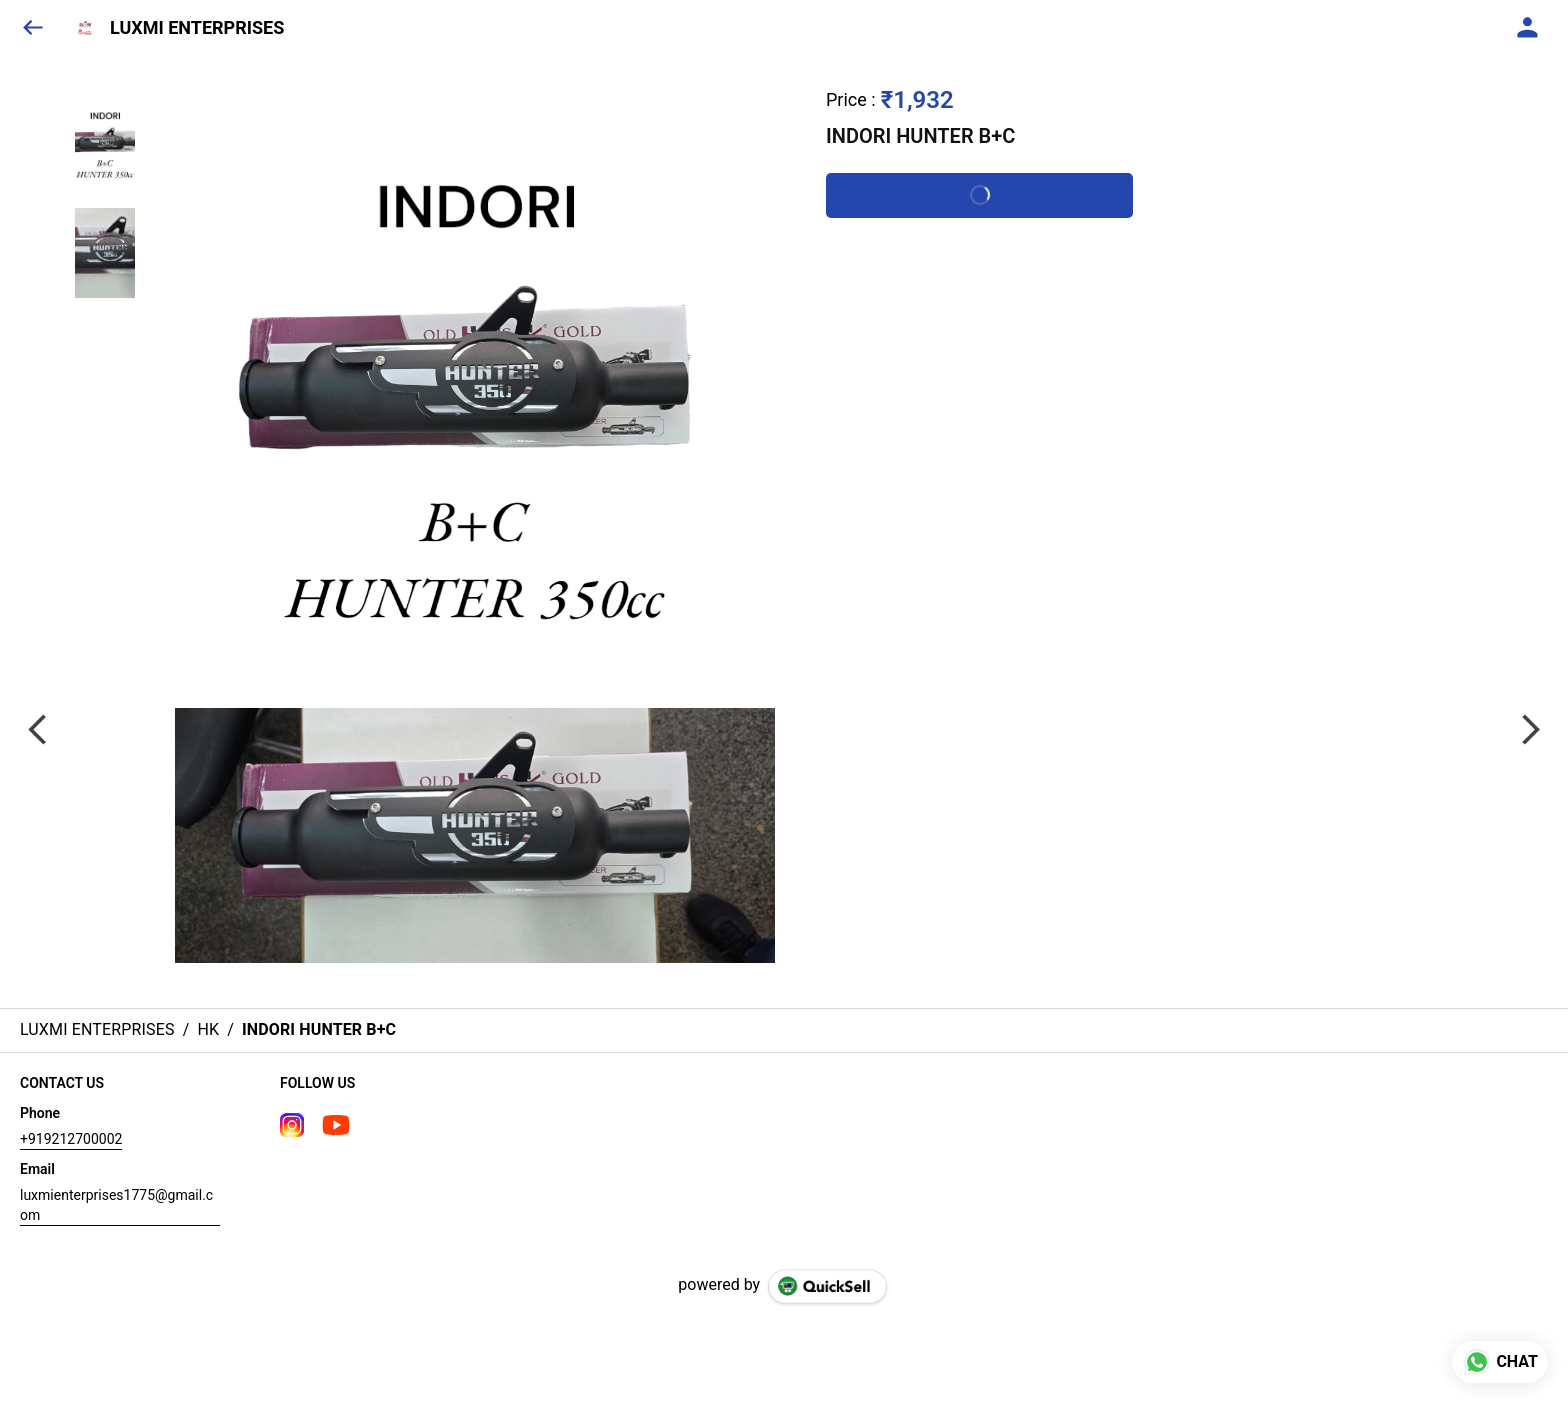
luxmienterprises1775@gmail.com (116, 1205)
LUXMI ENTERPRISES (197, 28)
